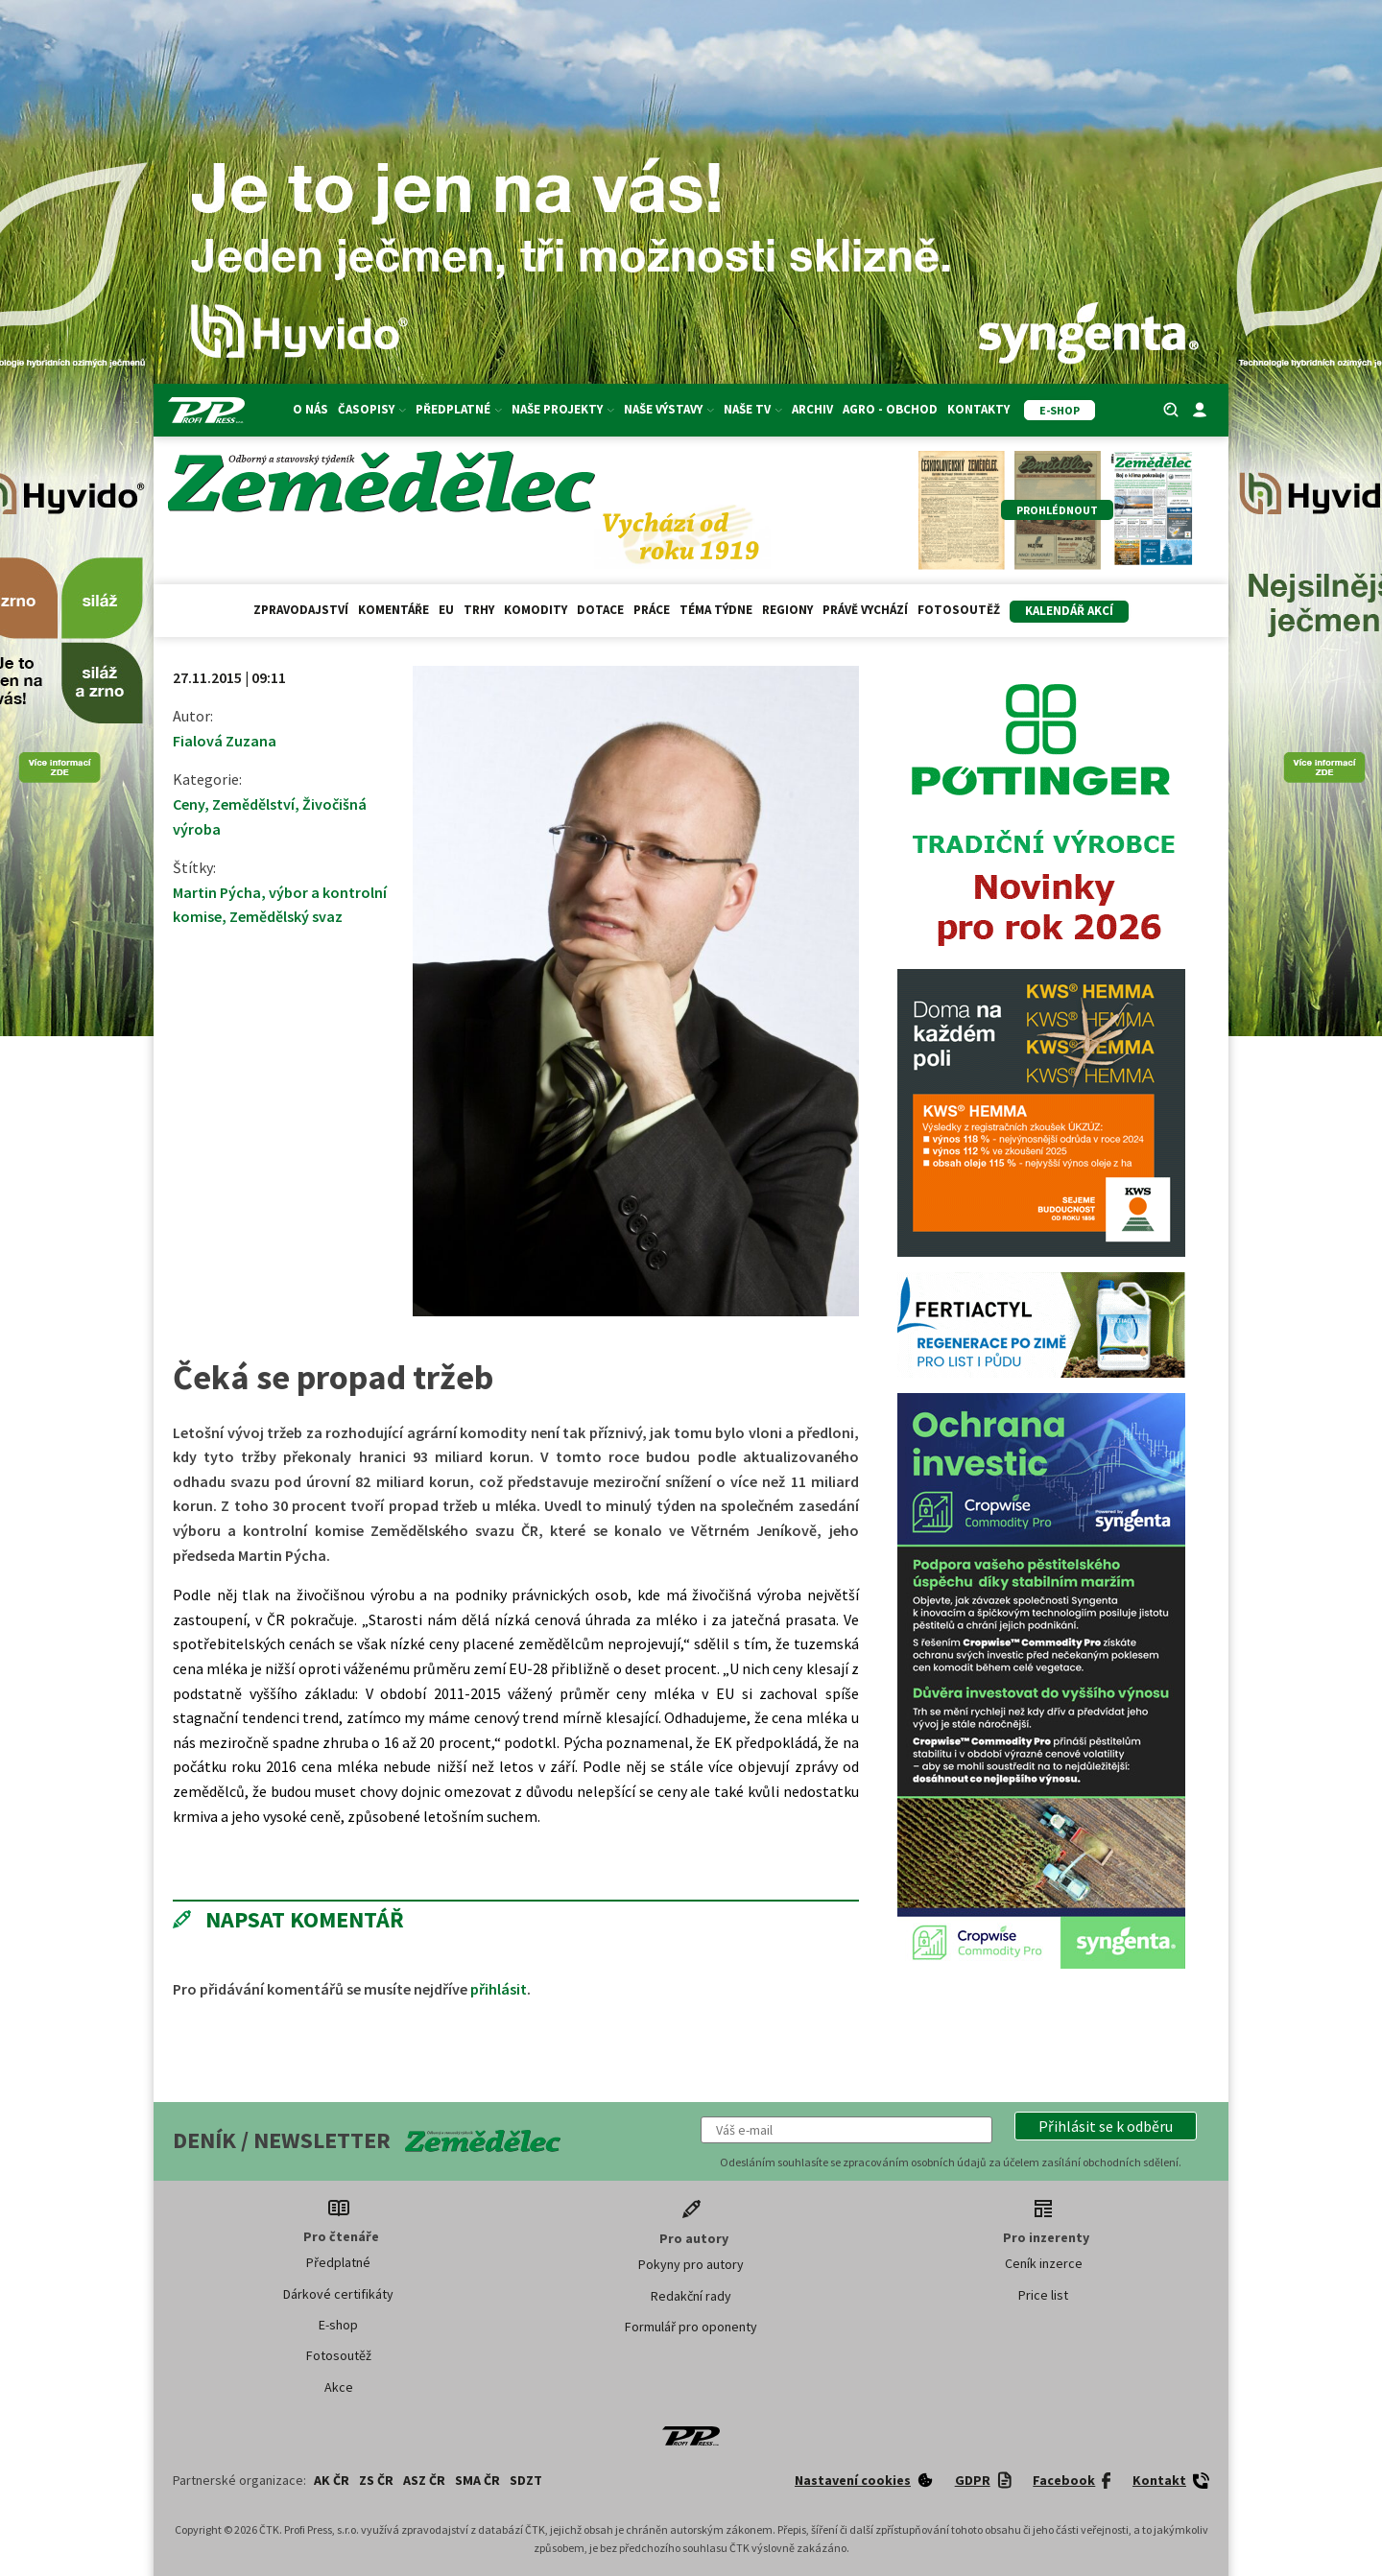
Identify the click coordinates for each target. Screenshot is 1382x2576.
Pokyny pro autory (691, 2264)
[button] (1105, 2126)
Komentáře (393, 610)
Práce (651, 610)
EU (446, 610)
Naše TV (753, 409)
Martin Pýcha (217, 892)
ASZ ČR (424, 2480)
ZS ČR (376, 2480)
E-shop (338, 2324)
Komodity (535, 610)
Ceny (188, 804)
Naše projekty (563, 409)
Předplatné (459, 409)
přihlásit (498, 1988)
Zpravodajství (300, 610)
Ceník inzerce (1044, 2263)
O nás (310, 409)
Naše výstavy (669, 409)
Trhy (479, 610)
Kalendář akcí (1069, 611)
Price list (1043, 2295)
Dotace (600, 610)
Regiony (787, 610)
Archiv (812, 409)
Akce (338, 2387)
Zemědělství (253, 804)
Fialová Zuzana (224, 740)
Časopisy (372, 409)
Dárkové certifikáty (338, 2294)
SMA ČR (477, 2480)
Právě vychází (865, 610)
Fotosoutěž (958, 610)
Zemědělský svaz (286, 916)
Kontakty (978, 409)
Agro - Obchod (890, 409)
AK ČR (331, 2480)
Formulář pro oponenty (691, 2326)
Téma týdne (715, 610)
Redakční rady (691, 2295)
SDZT (526, 2480)
